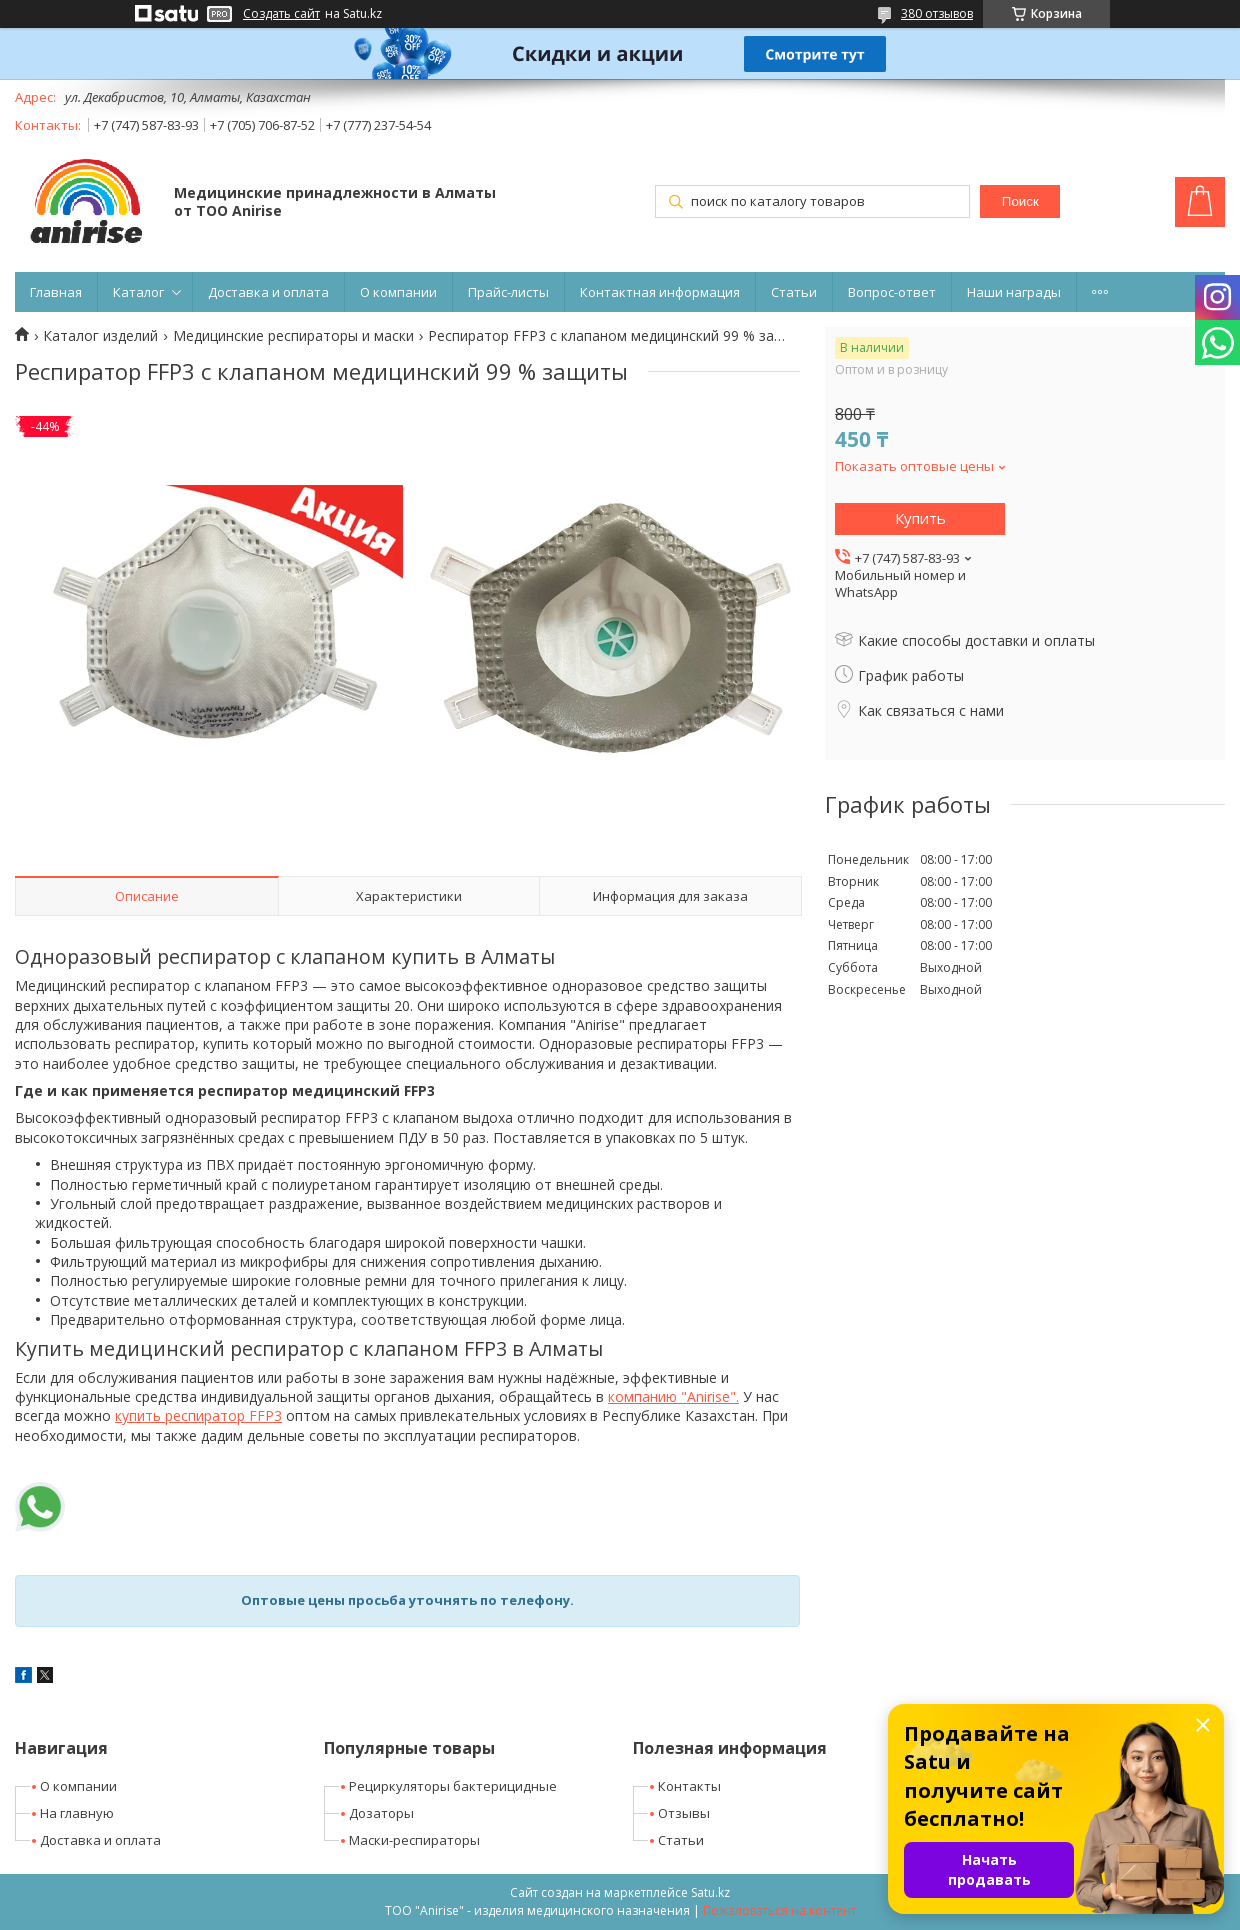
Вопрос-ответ (892, 292)
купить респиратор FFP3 (198, 1415)
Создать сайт (281, 14)
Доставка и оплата (268, 292)
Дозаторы (381, 1813)
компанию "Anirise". (673, 1396)
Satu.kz (710, 1892)
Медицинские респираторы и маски (293, 336)
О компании (398, 292)
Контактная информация (660, 292)
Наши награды (1014, 292)
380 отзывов (937, 13)
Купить (920, 518)
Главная (56, 292)
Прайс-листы (508, 292)
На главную (77, 1813)
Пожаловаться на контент (779, 1910)
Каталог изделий (100, 336)
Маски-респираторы (414, 1840)
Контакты (689, 1786)
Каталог (138, 292)
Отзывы (684, 1813)
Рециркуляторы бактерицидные (453, 1786)
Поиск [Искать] (1020, 201)
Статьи (794, 292)
